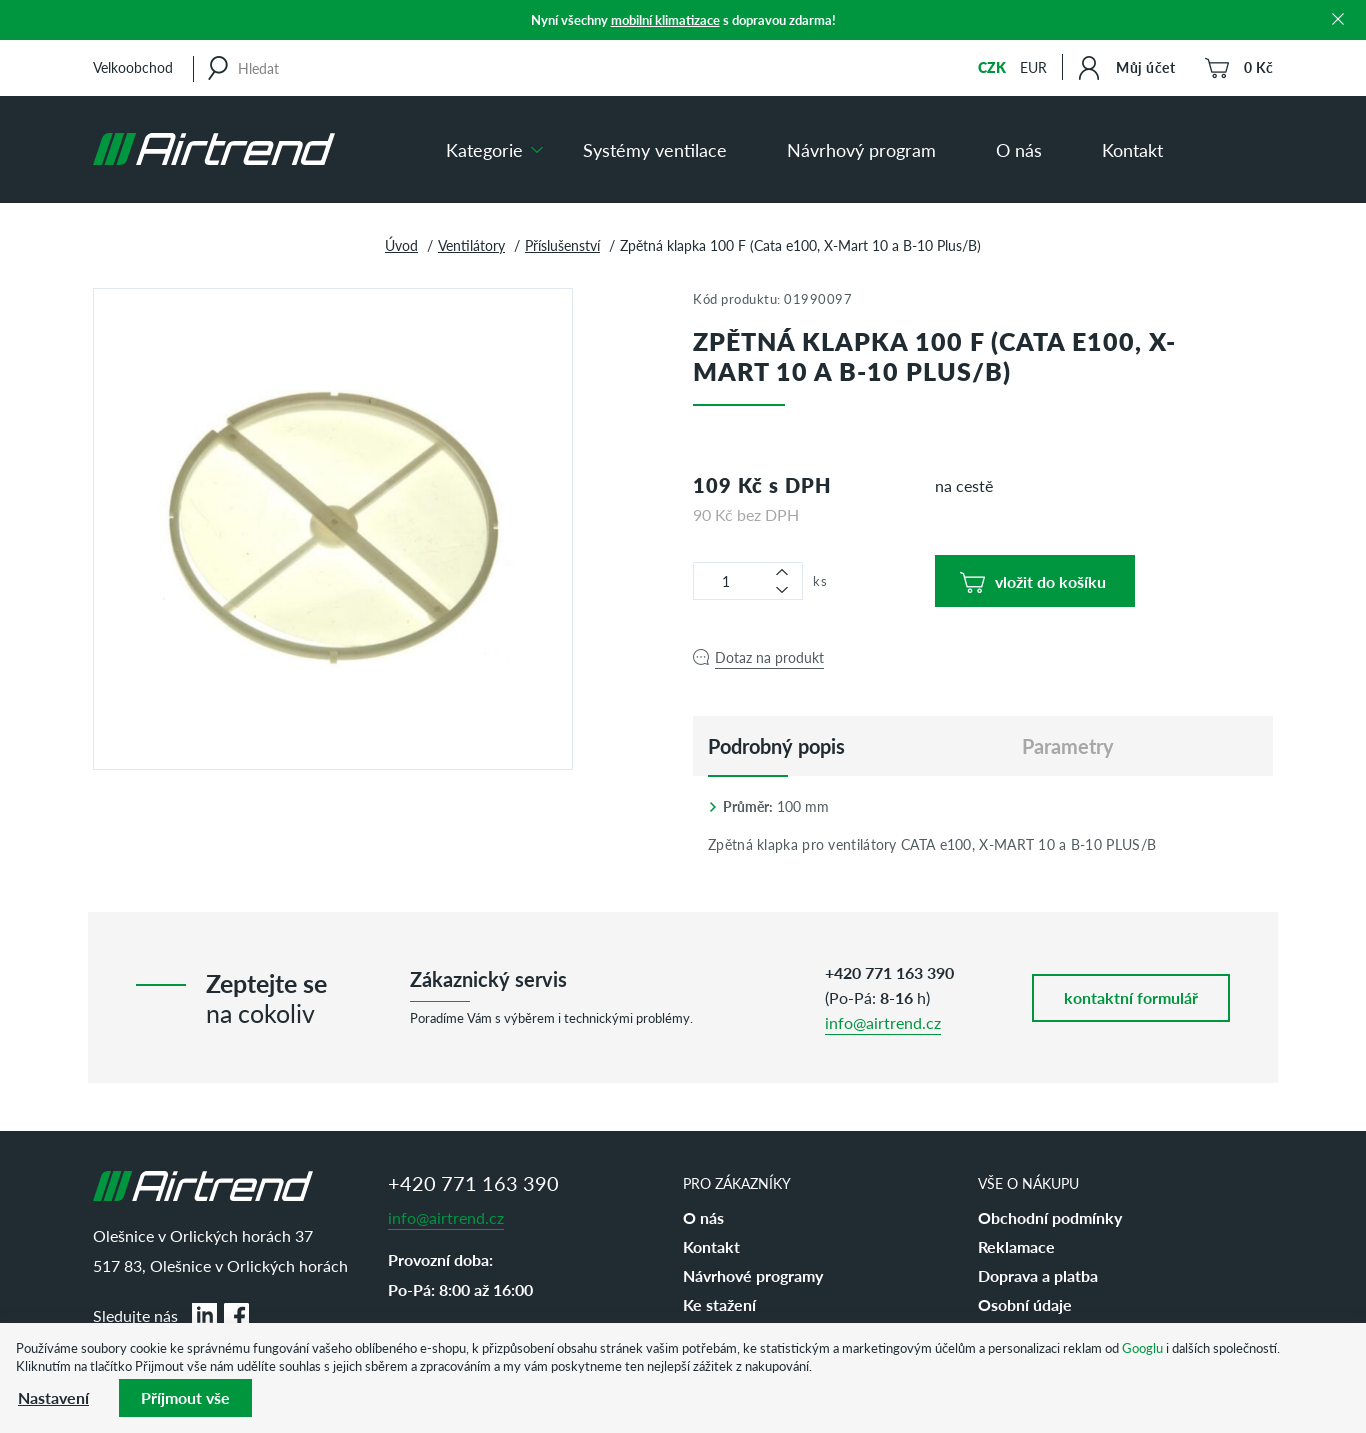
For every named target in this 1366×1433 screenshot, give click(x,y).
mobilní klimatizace (665, 19)
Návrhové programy (753, 1275)
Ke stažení (719, 1304)
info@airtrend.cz (883, 1022)
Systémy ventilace (655, 149)
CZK (992, 67)
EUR (1033, 67)
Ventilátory (471, 245)
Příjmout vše (185, 1397)
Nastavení (53, 1397)
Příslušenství (562, 245)
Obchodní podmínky (1050, 1217)
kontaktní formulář (1131, 997)
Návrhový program (861, 149)
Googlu (1142, 1347)
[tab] (776, 746)
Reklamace (1016, 1246)
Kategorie (484, 149)
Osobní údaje (1025, 1304)
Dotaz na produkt (769, 657)
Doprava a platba (1038, 1275)
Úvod (401, 245)
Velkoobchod (133, 67)
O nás (1019, 149)
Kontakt (1132, 149)
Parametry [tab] (1068, 746)
